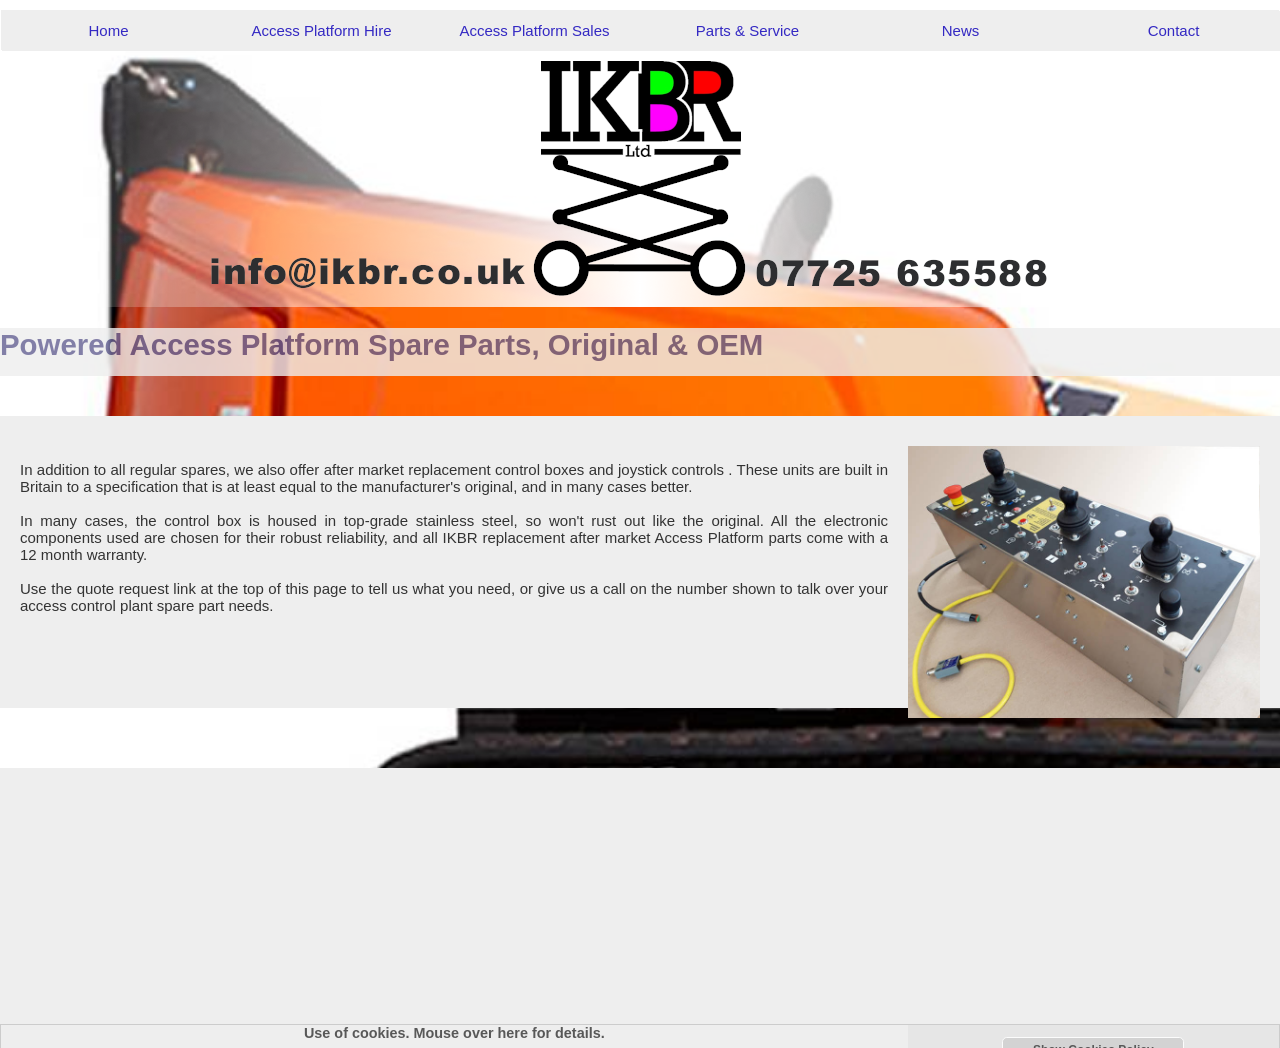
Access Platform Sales (534, 30)
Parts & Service (747, 30)
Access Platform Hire (321, 30)
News (961, 30)
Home (108, 30)
